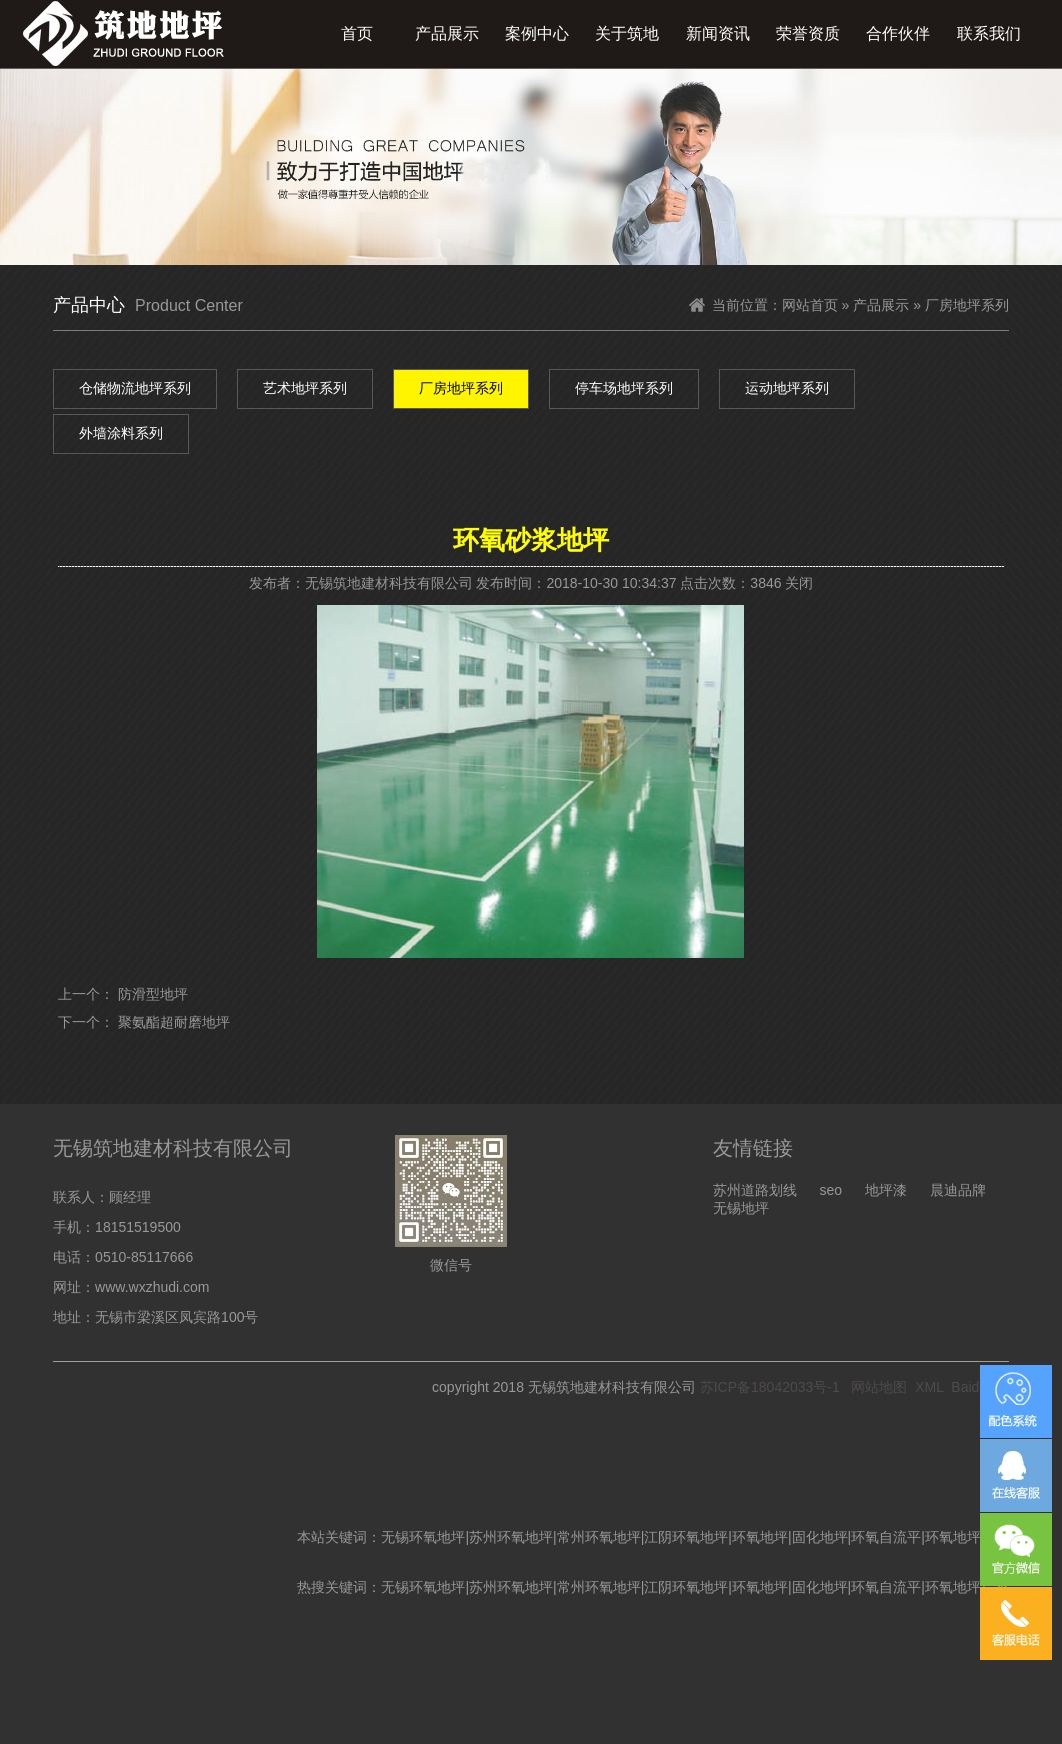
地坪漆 (886, 1190)
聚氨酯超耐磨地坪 (174, 1022)
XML (929, 1387)
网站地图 (879, 1387)
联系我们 (989, 33)
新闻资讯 (718, 33)
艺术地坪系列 (305, 388)
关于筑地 (627, 33)
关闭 (799, 583)
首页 (357, 33)
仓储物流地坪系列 (135, 388)
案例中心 (537, 33)
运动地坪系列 (787, 388)
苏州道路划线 (755, 1190)
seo (830, 1190)
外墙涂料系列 (121, 433)
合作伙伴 (898, 33)
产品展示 (447, 33)
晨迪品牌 (958, 1190)
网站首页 (810, 305)
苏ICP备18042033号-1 (770, 1387)
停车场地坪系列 (624, 388)
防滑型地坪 (153, 994)
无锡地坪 (741, 1208)
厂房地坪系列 (461, 388)
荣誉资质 (808, 33)
